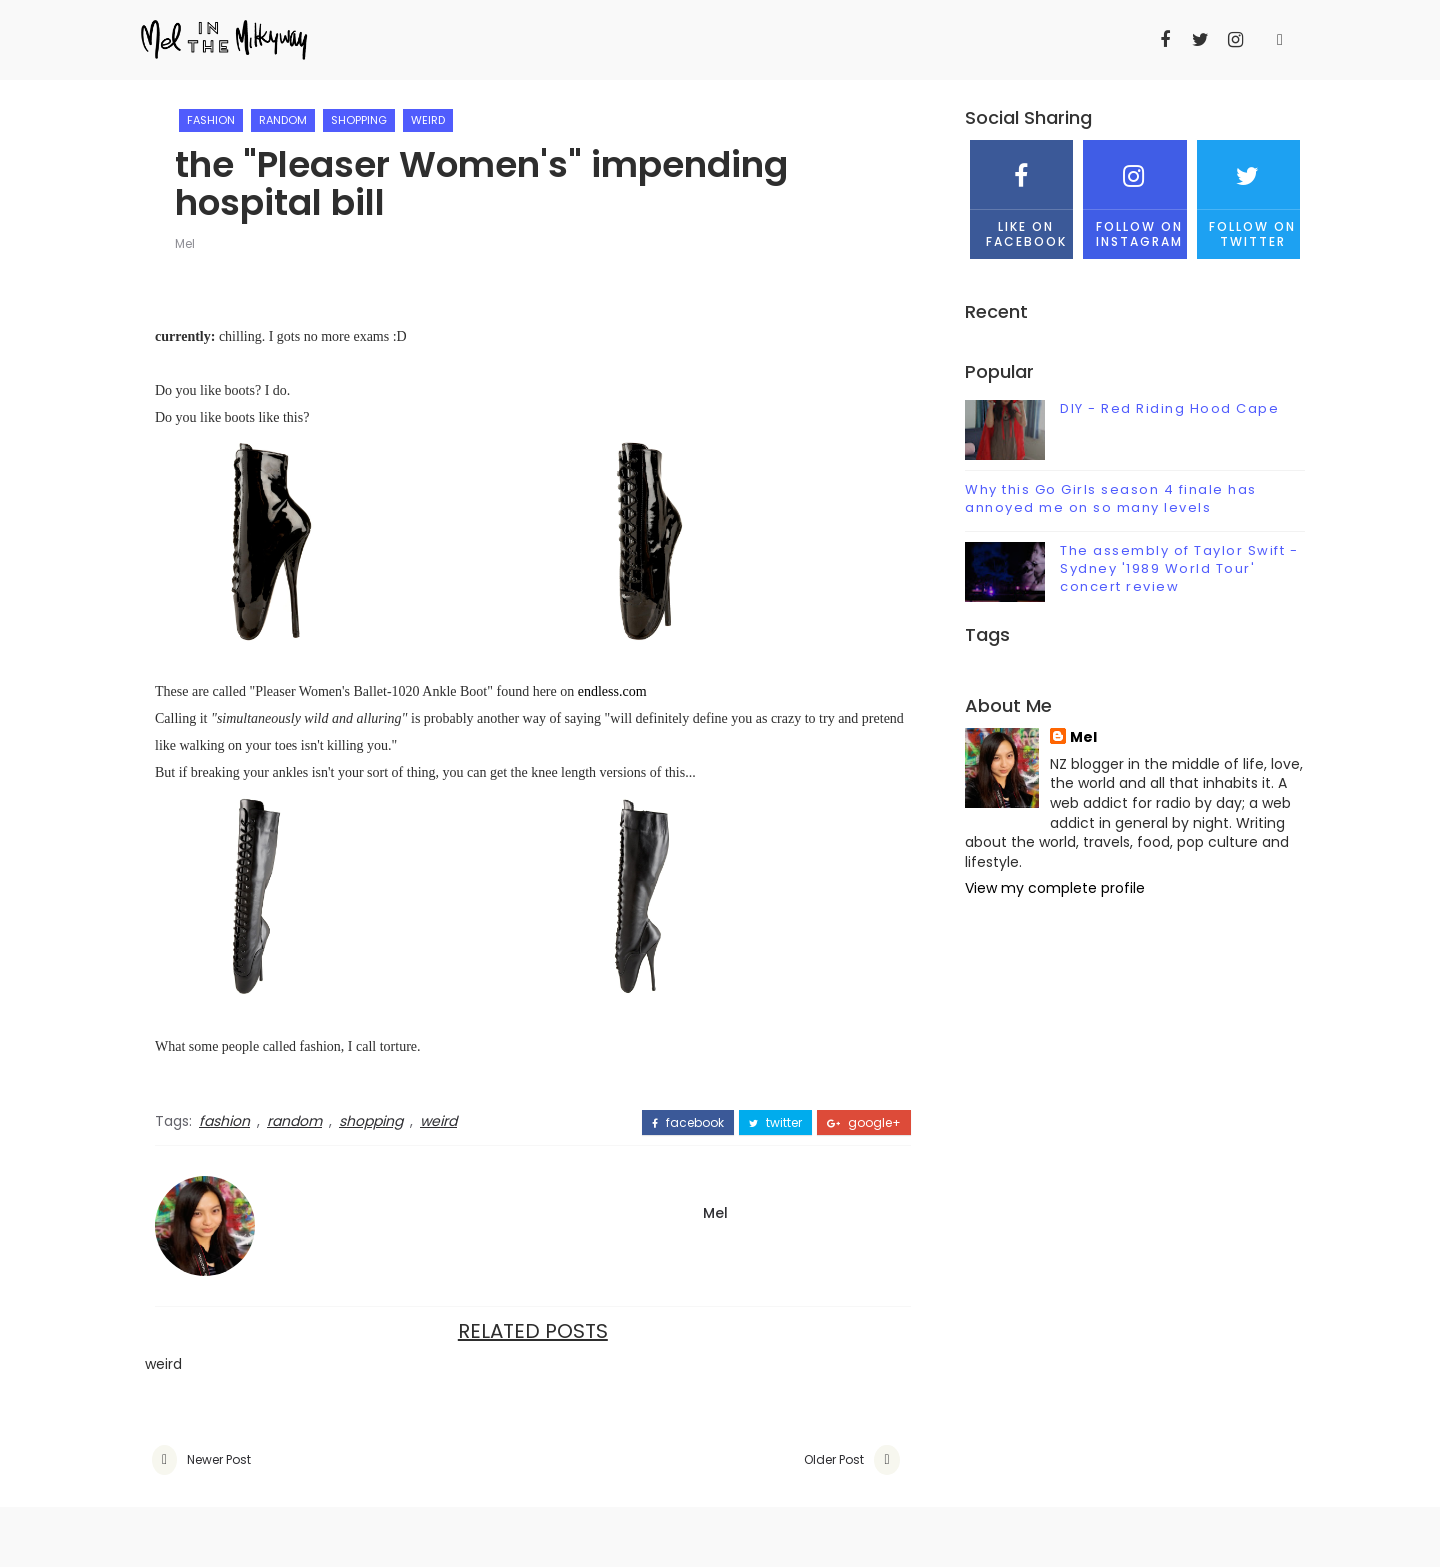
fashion (211, 120)
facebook (688, 1123)
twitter (775, 1123)
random (283, 120)
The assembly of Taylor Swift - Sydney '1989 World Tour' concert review (1179, 568)
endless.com (612, 691)
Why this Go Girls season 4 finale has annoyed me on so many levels (1111, 498)
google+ (864, 1123)
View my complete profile (1055, 888)
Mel (185, 243)
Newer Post (219, 1459)
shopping (359, 120)
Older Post (834, 1459)
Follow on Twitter (1248, 194)
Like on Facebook (1021, 194)
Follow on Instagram (1134, 194)
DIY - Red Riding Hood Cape (1169, 408)
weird (428, 120)
